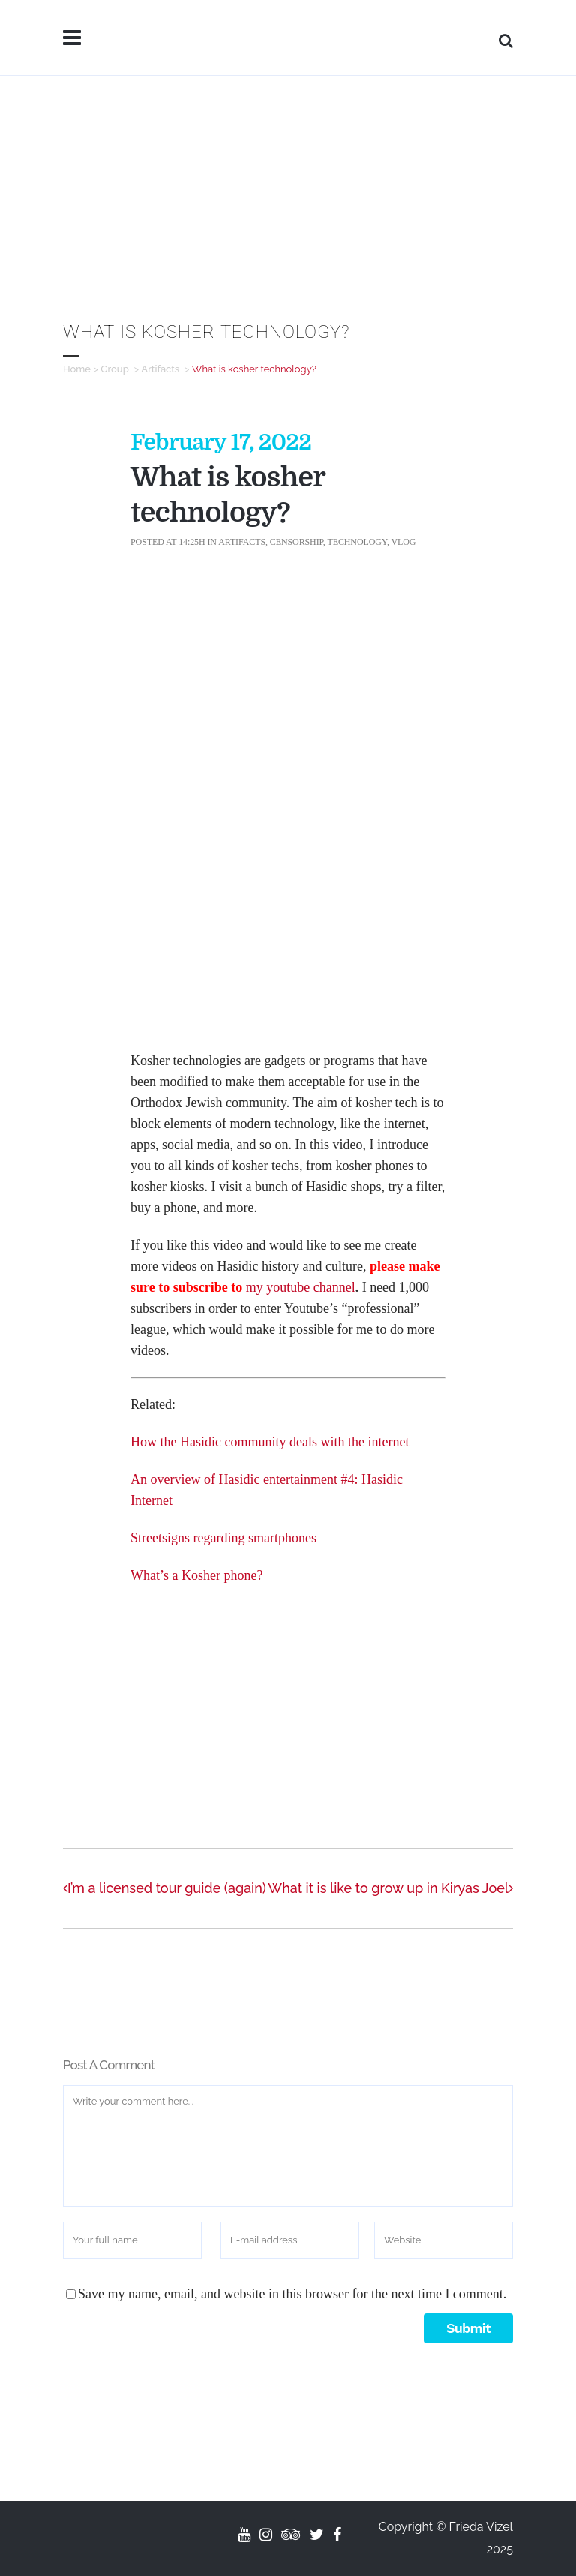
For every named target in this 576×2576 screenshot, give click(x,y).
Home (77, 369)
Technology (356, 542)
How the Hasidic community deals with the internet (269, 1441)
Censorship (296, 542)
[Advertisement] (288, 188)
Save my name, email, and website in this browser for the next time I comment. (292, 2293)
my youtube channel (301, 1287)
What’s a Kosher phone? (196, 1575)
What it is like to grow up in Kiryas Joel (390, 1888)
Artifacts (160, 369)
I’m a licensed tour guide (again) (164, 1888)
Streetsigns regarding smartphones (223, 1537)
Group (114, 369)
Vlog (403, 542)
